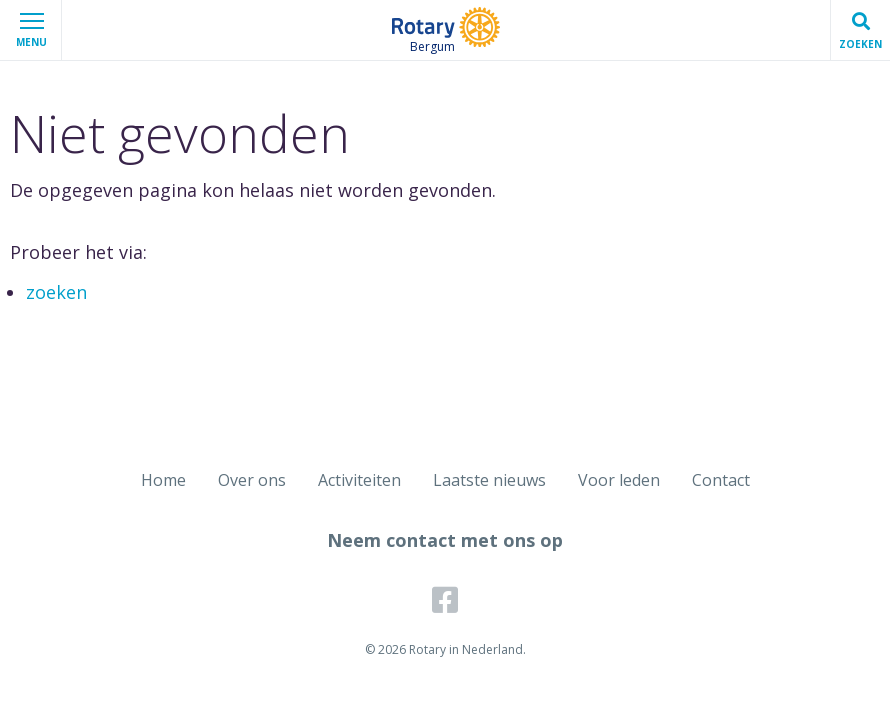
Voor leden (619, 480)
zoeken (56, 292)
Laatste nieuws (489, 480)
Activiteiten (359, 480)
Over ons (252, 480)
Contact (721, 480)
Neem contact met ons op (445, 540)
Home (163, 480)
